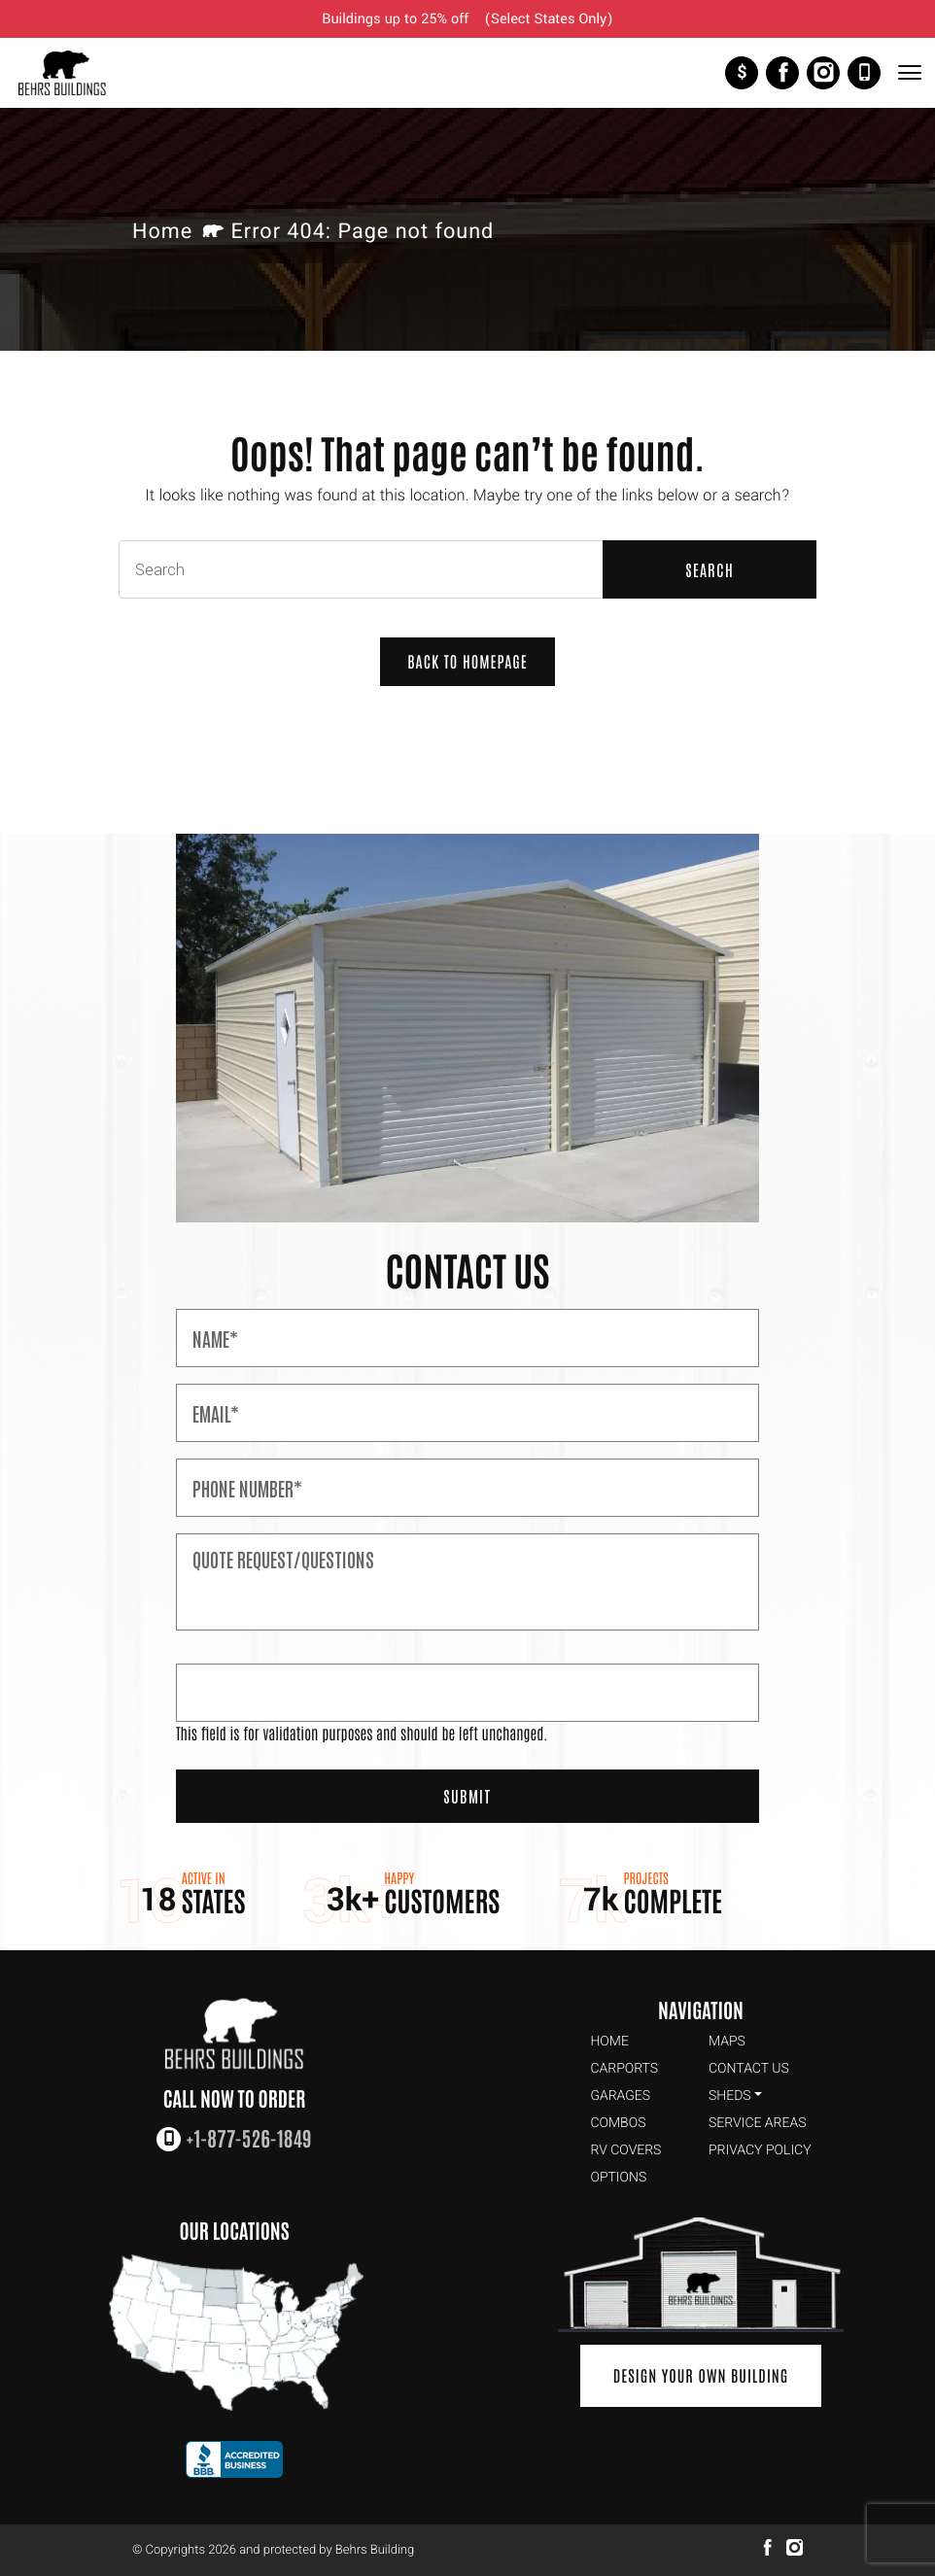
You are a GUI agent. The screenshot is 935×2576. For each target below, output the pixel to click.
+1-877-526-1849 (864, 73)
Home (162, 232)
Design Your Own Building (701, 2376)
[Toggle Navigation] (908, 72)
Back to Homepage (467, 661)
